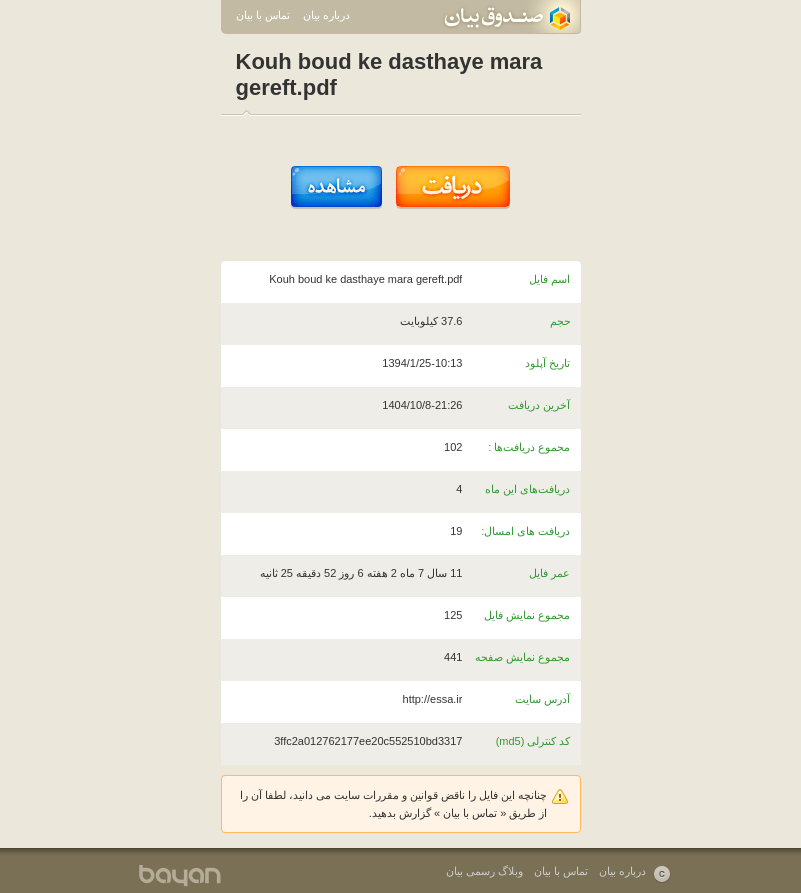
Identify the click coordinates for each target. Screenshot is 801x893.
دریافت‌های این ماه (527, 489)
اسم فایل (549, 279)
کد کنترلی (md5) (533, 741)
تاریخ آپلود (547, 363)
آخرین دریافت (539, 405)
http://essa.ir (433, 699)
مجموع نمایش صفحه (522, 657)
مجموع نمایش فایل (527, 615)
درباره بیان (326, 15)
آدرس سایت (542, 699)
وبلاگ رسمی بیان (484, 871)
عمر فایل (549, 573)
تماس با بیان (263, 15)
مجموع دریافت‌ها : (529, 447)
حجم (560, 321)
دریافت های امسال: (525, 531)
